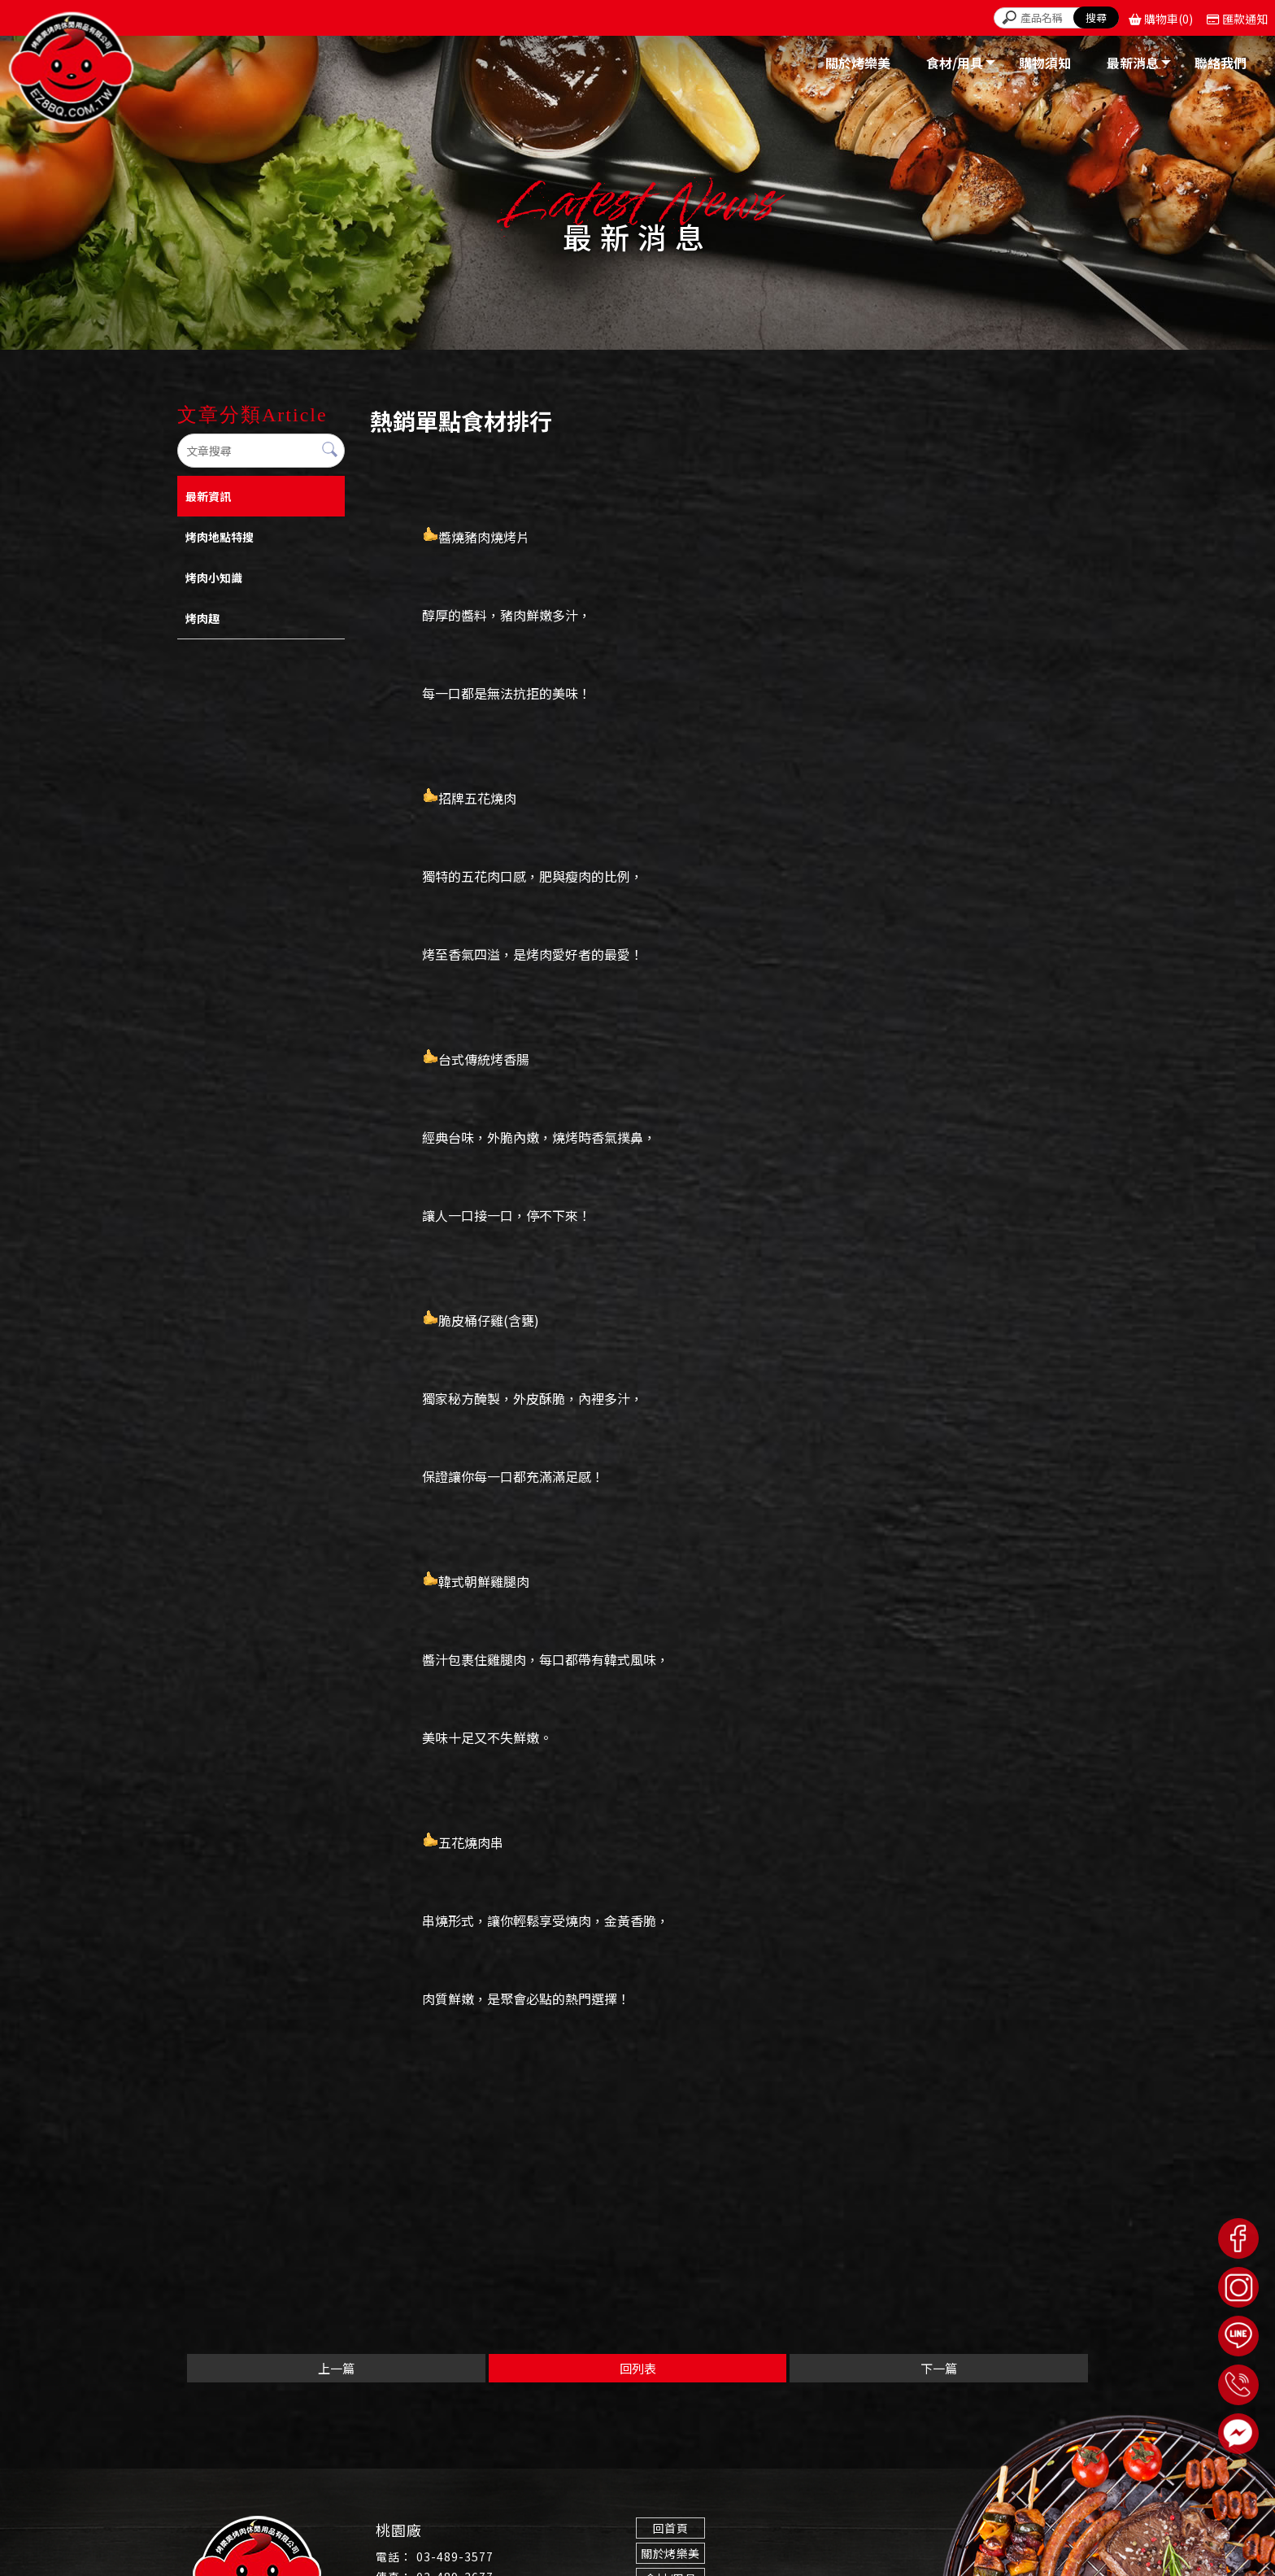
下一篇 (938, 2368)
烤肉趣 (202, 618)
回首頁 (669, 2528)
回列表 (638, 2368)
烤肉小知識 (213, 577)
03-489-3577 (455, 2556)
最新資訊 (208, 496)
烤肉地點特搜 (219, 537)
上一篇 (336, 2368)
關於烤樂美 (669, 2553)
